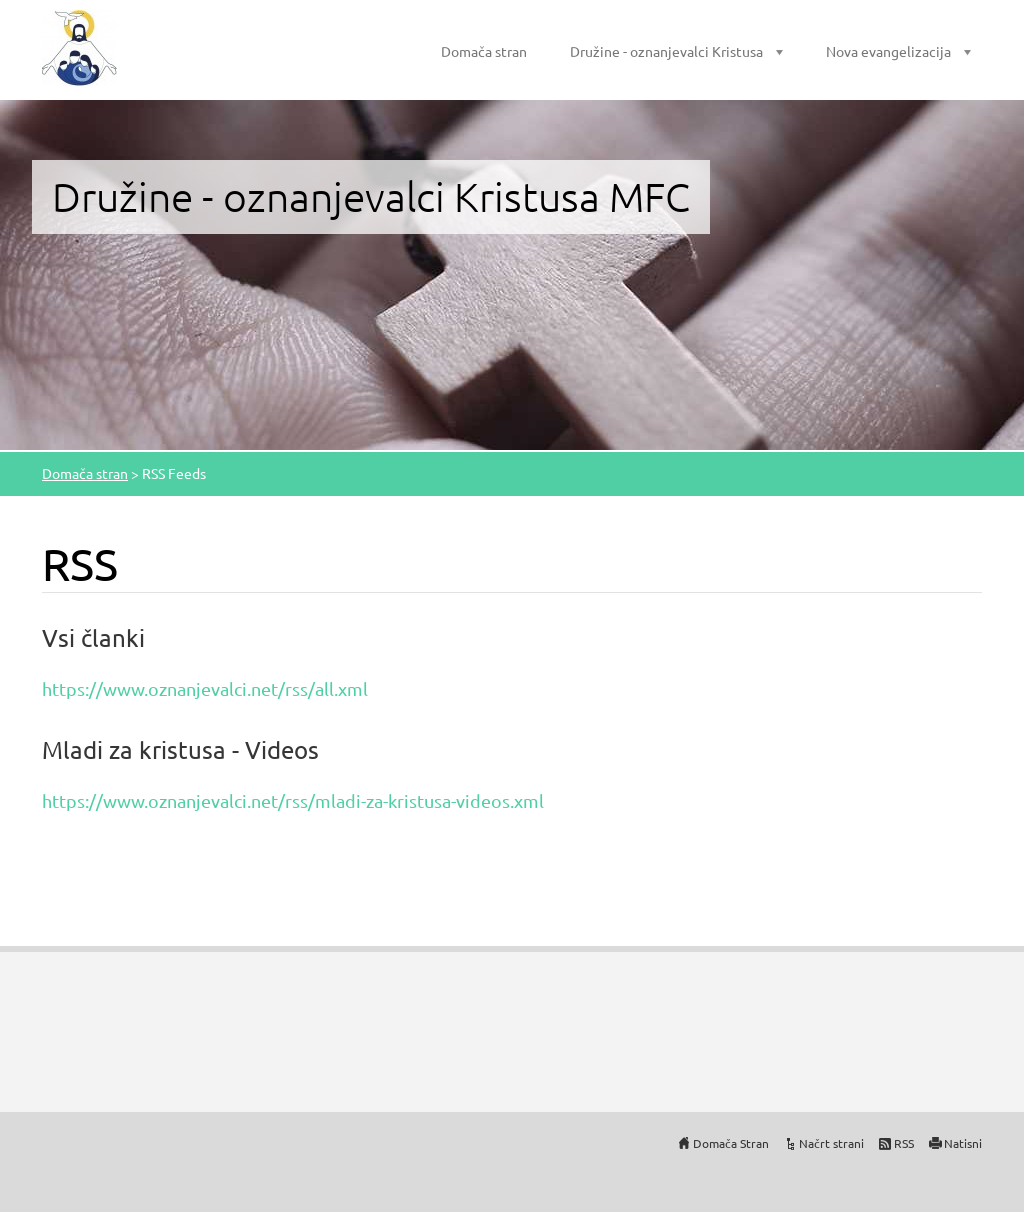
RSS (904, 1143)
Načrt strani (831, 1143)
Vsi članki (93, 637)
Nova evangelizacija (888, 51)
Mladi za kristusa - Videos (180, 749)
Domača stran (484, 51)
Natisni (963, 1143)
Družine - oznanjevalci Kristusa (666, 51)
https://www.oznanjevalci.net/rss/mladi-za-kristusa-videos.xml (293, 800)
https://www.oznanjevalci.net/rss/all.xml (205, 688)
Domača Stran (731, 1143)
